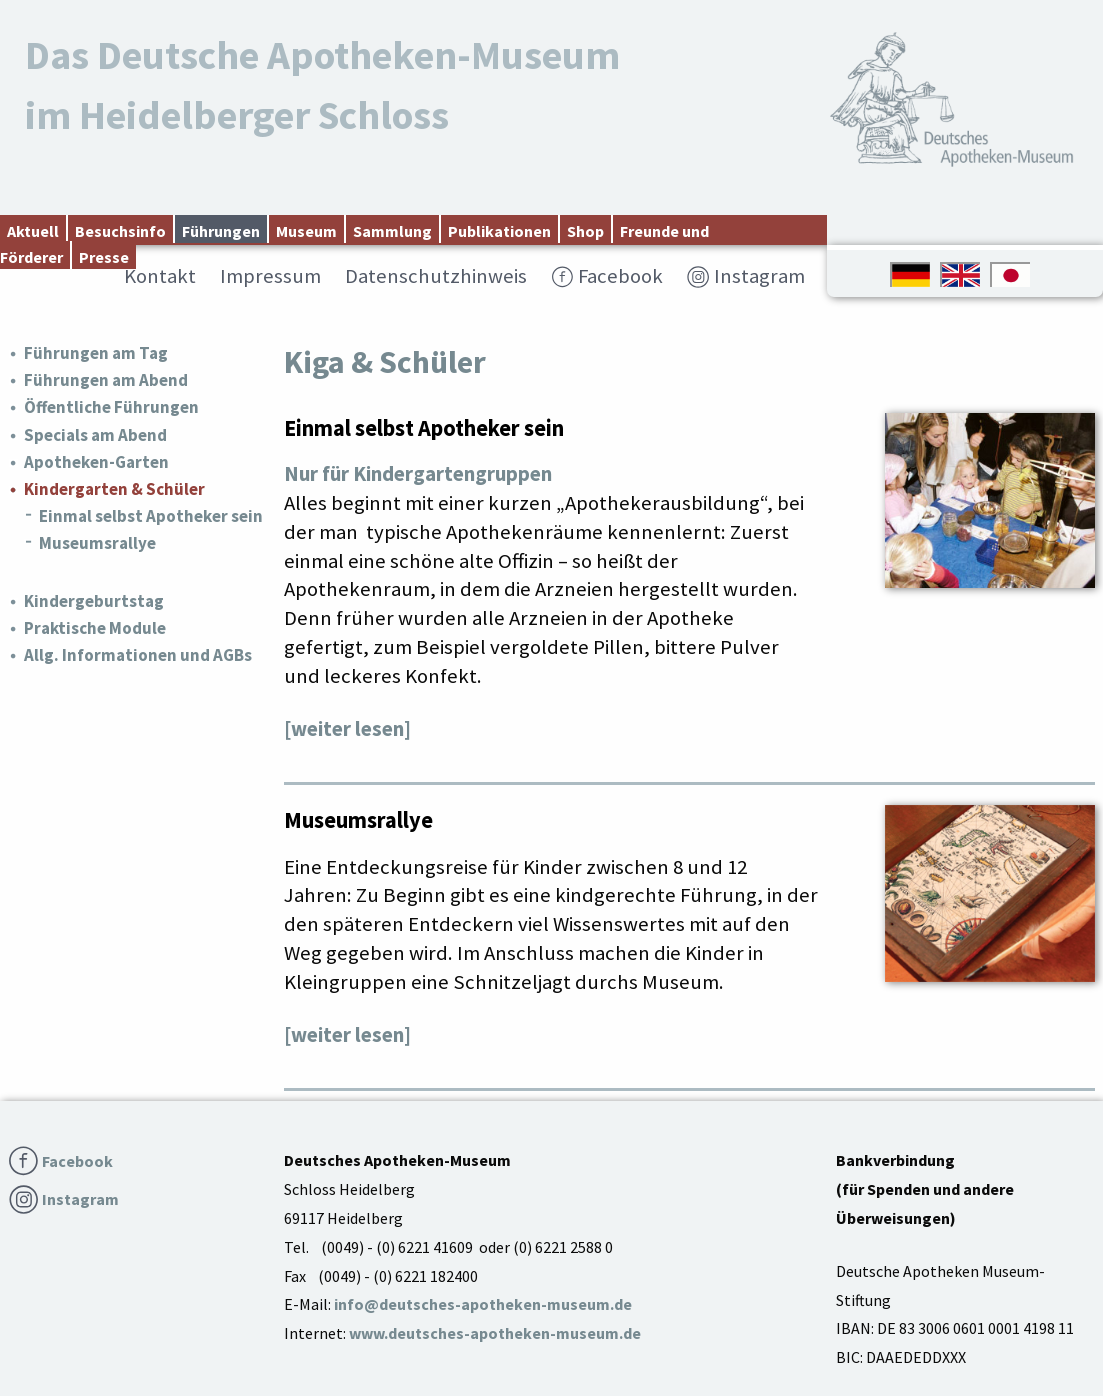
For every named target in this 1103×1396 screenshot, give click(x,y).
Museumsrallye (97, 543)
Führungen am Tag (96, 353)
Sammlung (392, 231)
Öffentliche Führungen (111, 407)
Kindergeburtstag (94, 601)
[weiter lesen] (347, 729)
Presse (104, 257)
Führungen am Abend (106, 380)
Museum (306, 231)
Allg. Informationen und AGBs (138, 655)
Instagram (759, 276)
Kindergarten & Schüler (114, 489)
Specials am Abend (95, 435)
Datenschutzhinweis (436, 276)
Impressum (270, 276)
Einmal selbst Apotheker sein (151, 516)
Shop (585, 231)
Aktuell (33, 231)
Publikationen (499, 231)
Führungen (221, 231)
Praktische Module (95, 628)
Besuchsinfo (120, 231)
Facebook (620, 276)
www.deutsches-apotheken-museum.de (495, 1333)
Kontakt (160, 276)
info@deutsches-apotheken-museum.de (483, 1304)
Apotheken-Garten (96, 462)
